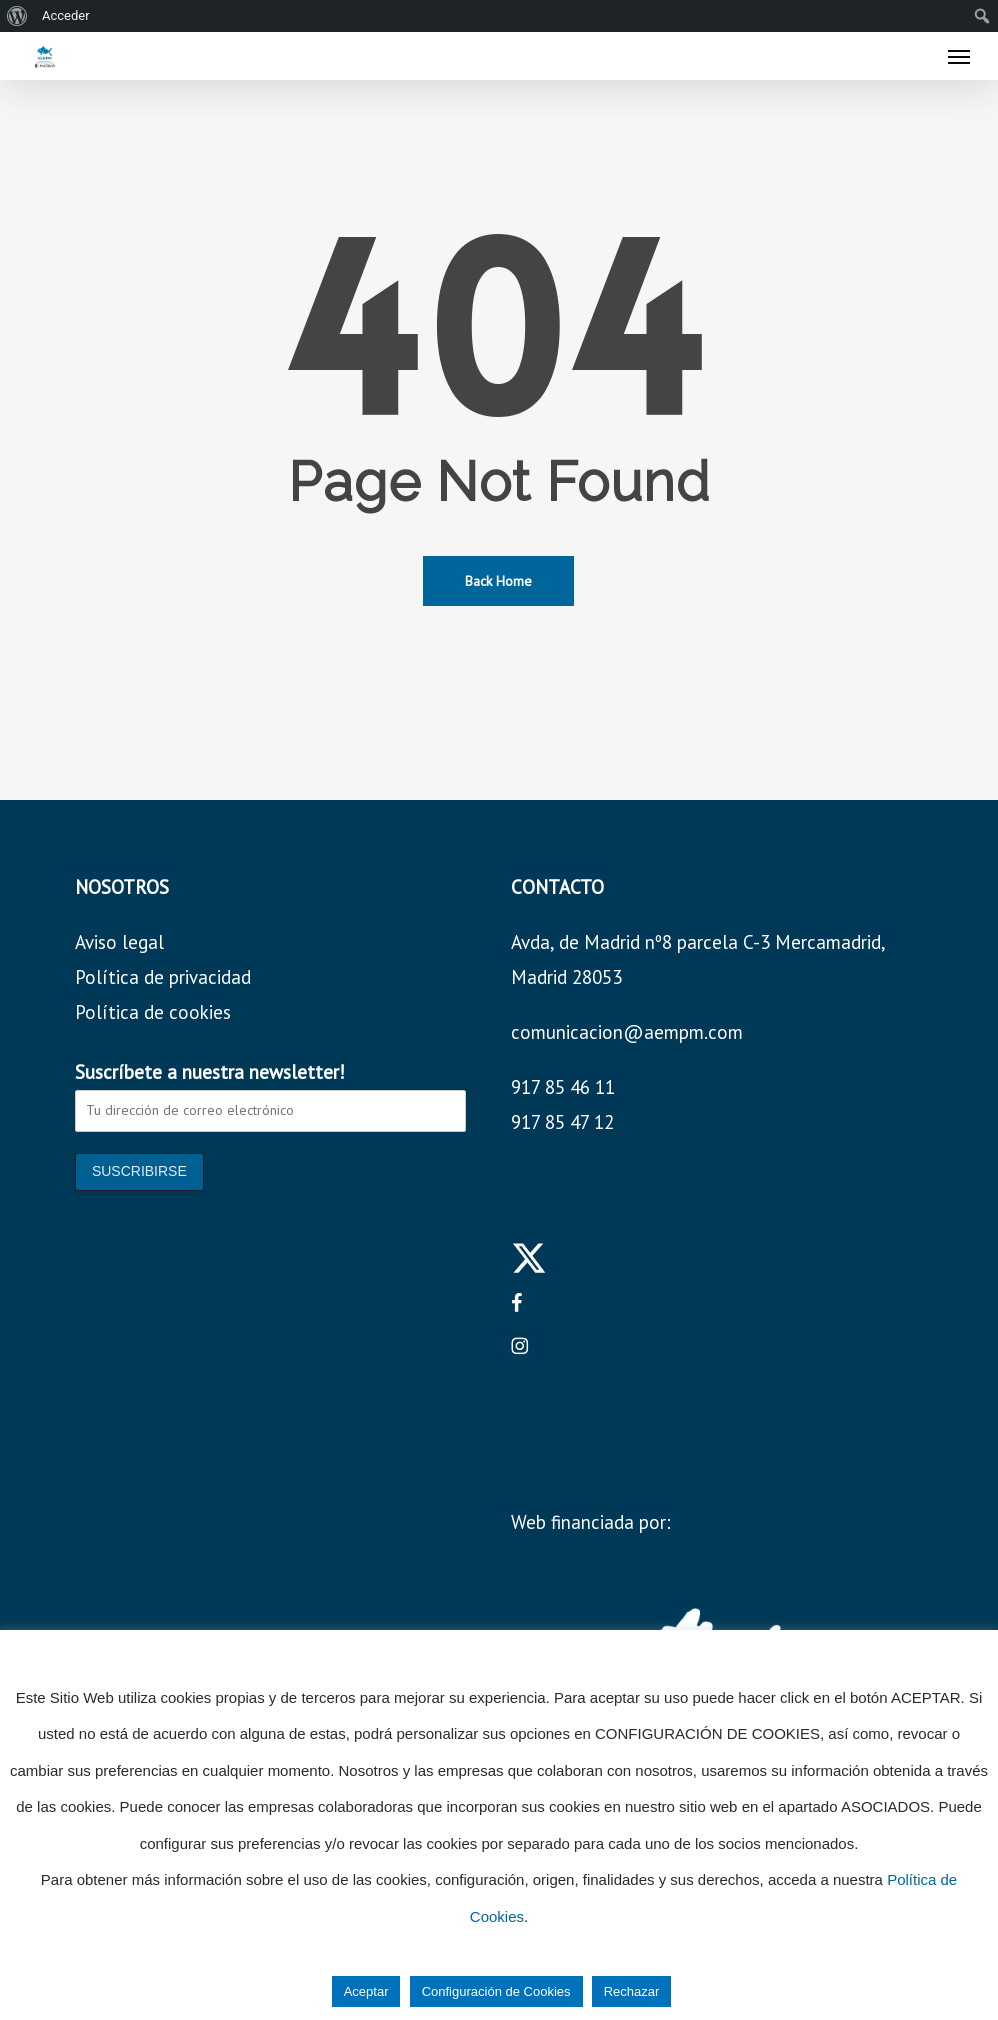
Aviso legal (119, 942)
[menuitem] (17, 16)
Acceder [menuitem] (66, 15)
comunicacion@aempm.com (627, 1032)
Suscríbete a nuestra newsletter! (210, 1072)
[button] (959, 56)
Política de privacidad (163, 977)
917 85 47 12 (562, 1122)
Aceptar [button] (366, 1991)
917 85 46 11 (563, 1087)
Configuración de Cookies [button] (496, 1991)
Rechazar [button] (632, 1991)
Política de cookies (153, 1012)
